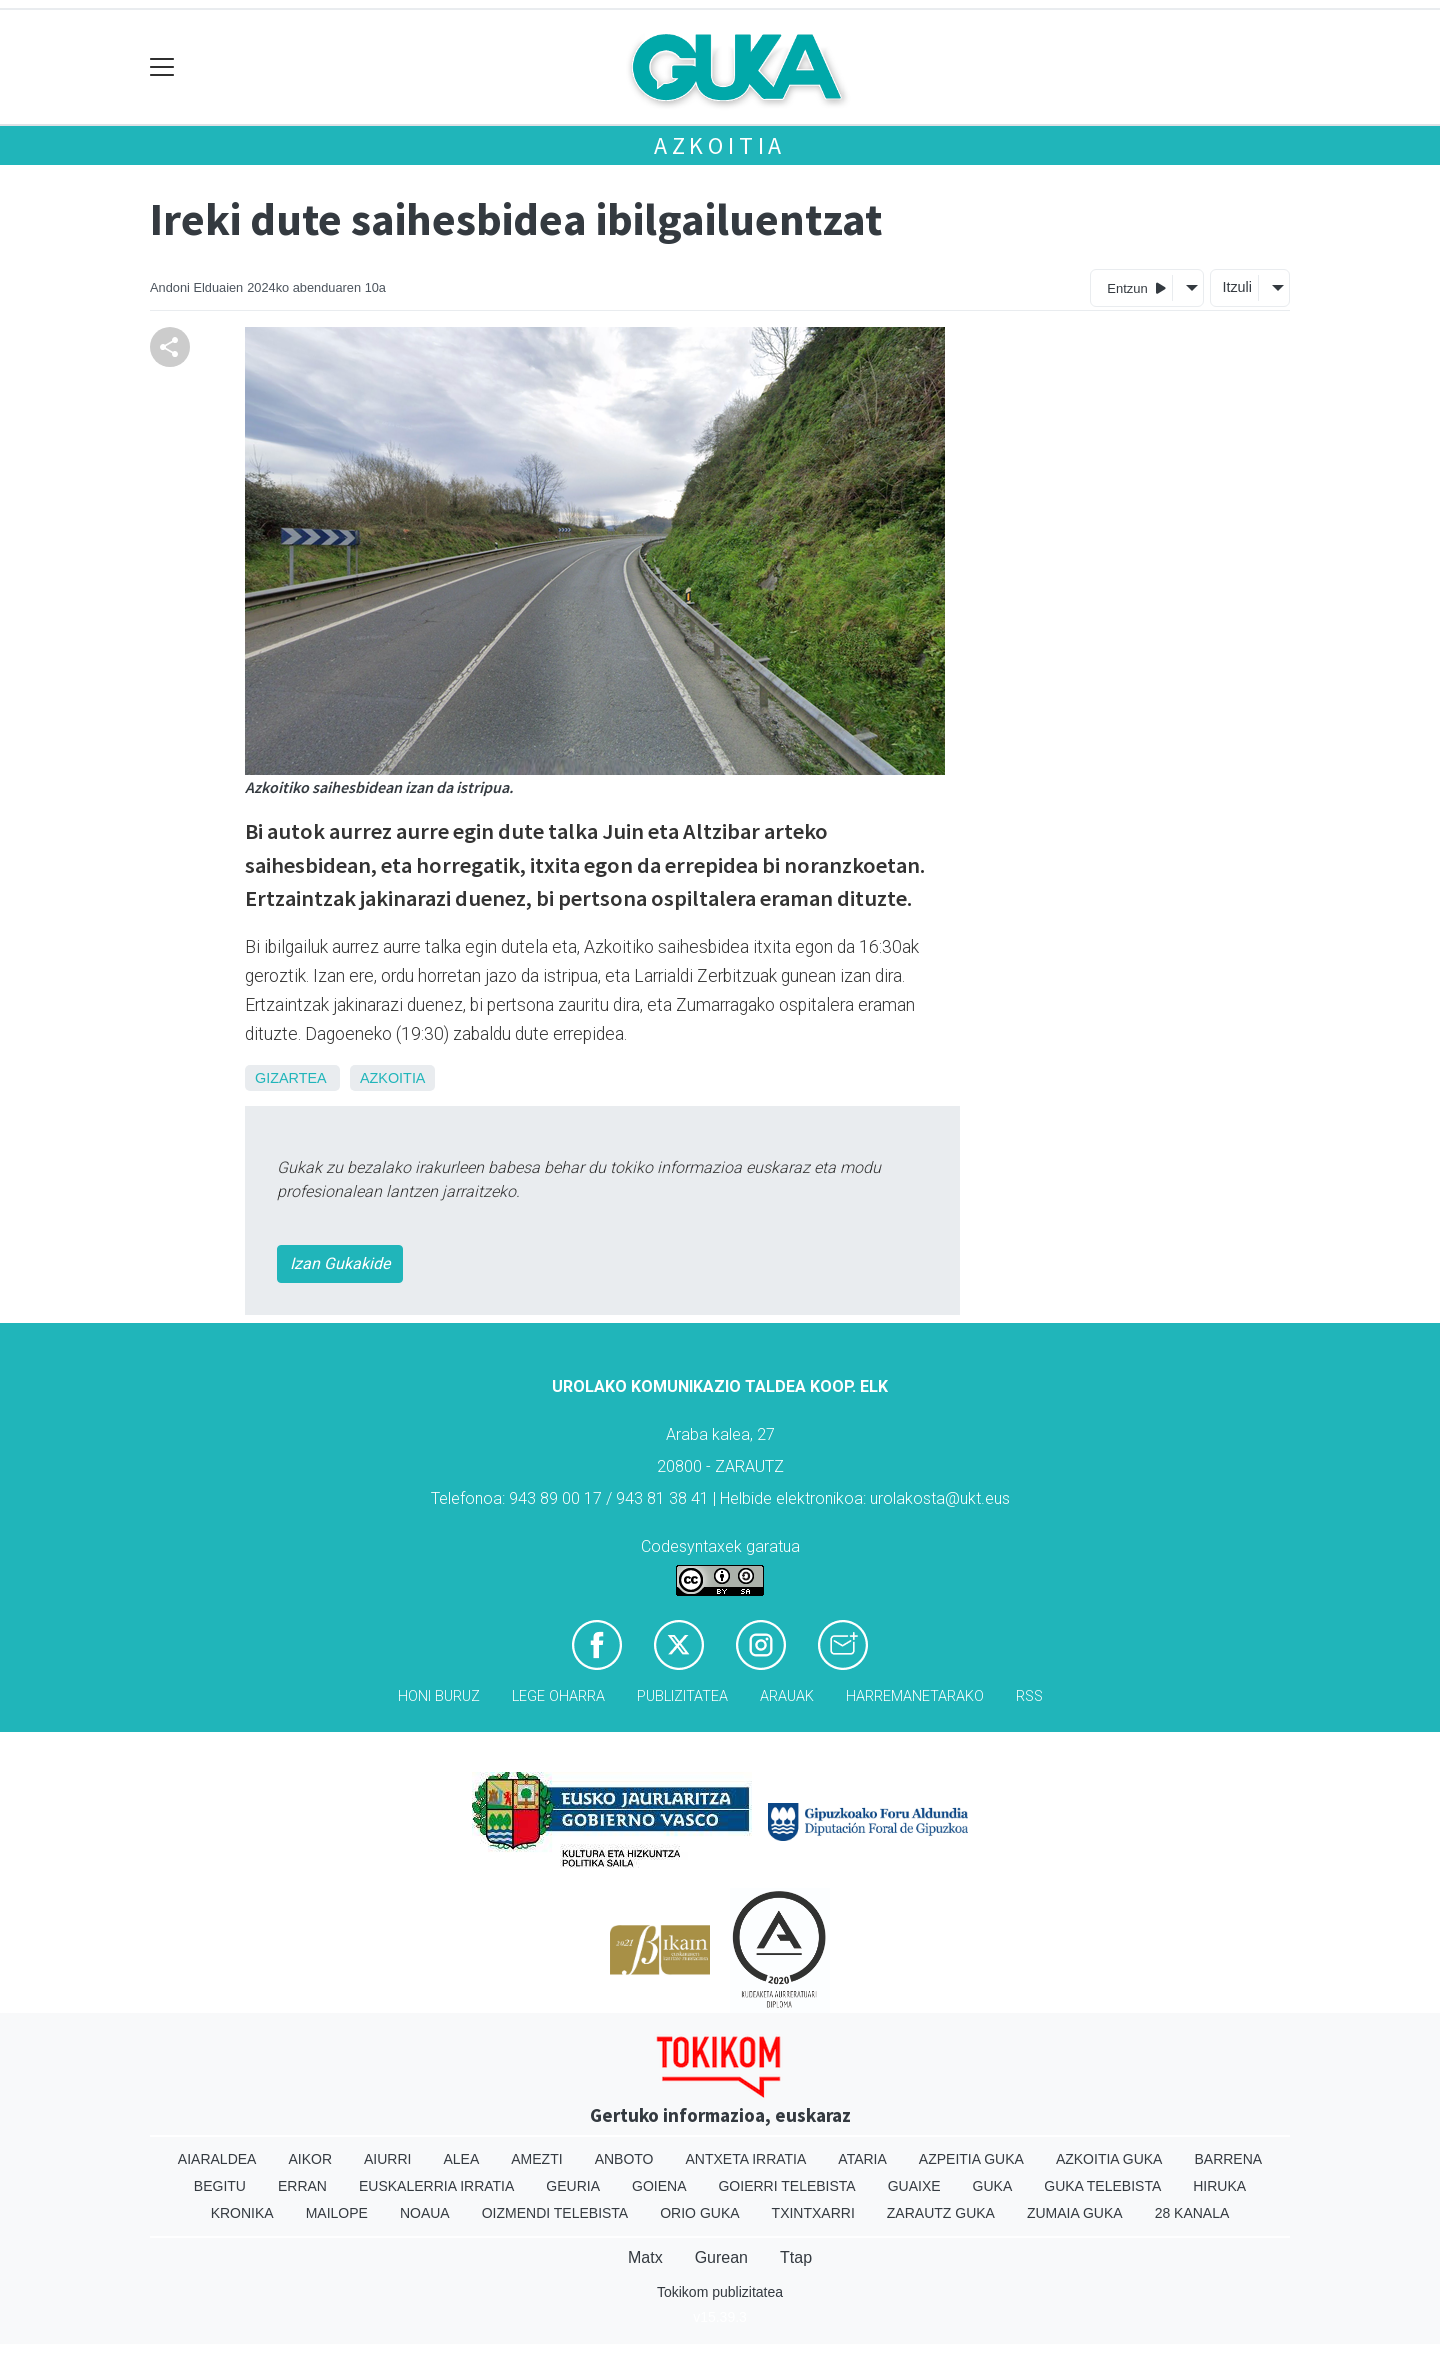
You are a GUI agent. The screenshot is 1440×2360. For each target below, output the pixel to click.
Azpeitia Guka (971, 2159)
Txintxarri (813, 2213)
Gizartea (290, 1078)
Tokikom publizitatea (720, 2292)
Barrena (1228, 2159)
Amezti (536, 2159)
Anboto (624, 2159)
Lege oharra (558, 1696)
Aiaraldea (217, 2159)
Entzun (1136, 287)
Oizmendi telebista (555, 2213)
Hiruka (1219, 2186)
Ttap (796, 2257)
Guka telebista (1102, 2186)
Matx (645, 2257)
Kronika (242, 2213)
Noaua (425, 2213)
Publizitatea (682, 1696)
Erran (302, 2186)
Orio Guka (699, 2213)
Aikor (310, 2159)
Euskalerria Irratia (436, 2186)
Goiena (659, 2186)
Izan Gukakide (340, 1263)
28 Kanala (1192, 2213)
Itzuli (1237, 287)
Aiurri (387, 2159)
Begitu (220, 2186)
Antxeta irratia (746, 2159)
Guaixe (914, 2186)
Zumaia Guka (1075, 2213)
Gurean (721, 2257)
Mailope (337, 2213)
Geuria (573, 2186)
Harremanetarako (915, 1696)
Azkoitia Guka (1109, 2159)
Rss (1029, 1696)
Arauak (787, 1696)
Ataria (862, 2159)
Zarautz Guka (941, 2213)
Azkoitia (720, 145)
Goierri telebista (786, 2186)
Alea (461, 2159)
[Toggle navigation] (162, 67)
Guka (993, 2186)
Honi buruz (439, 1696)
